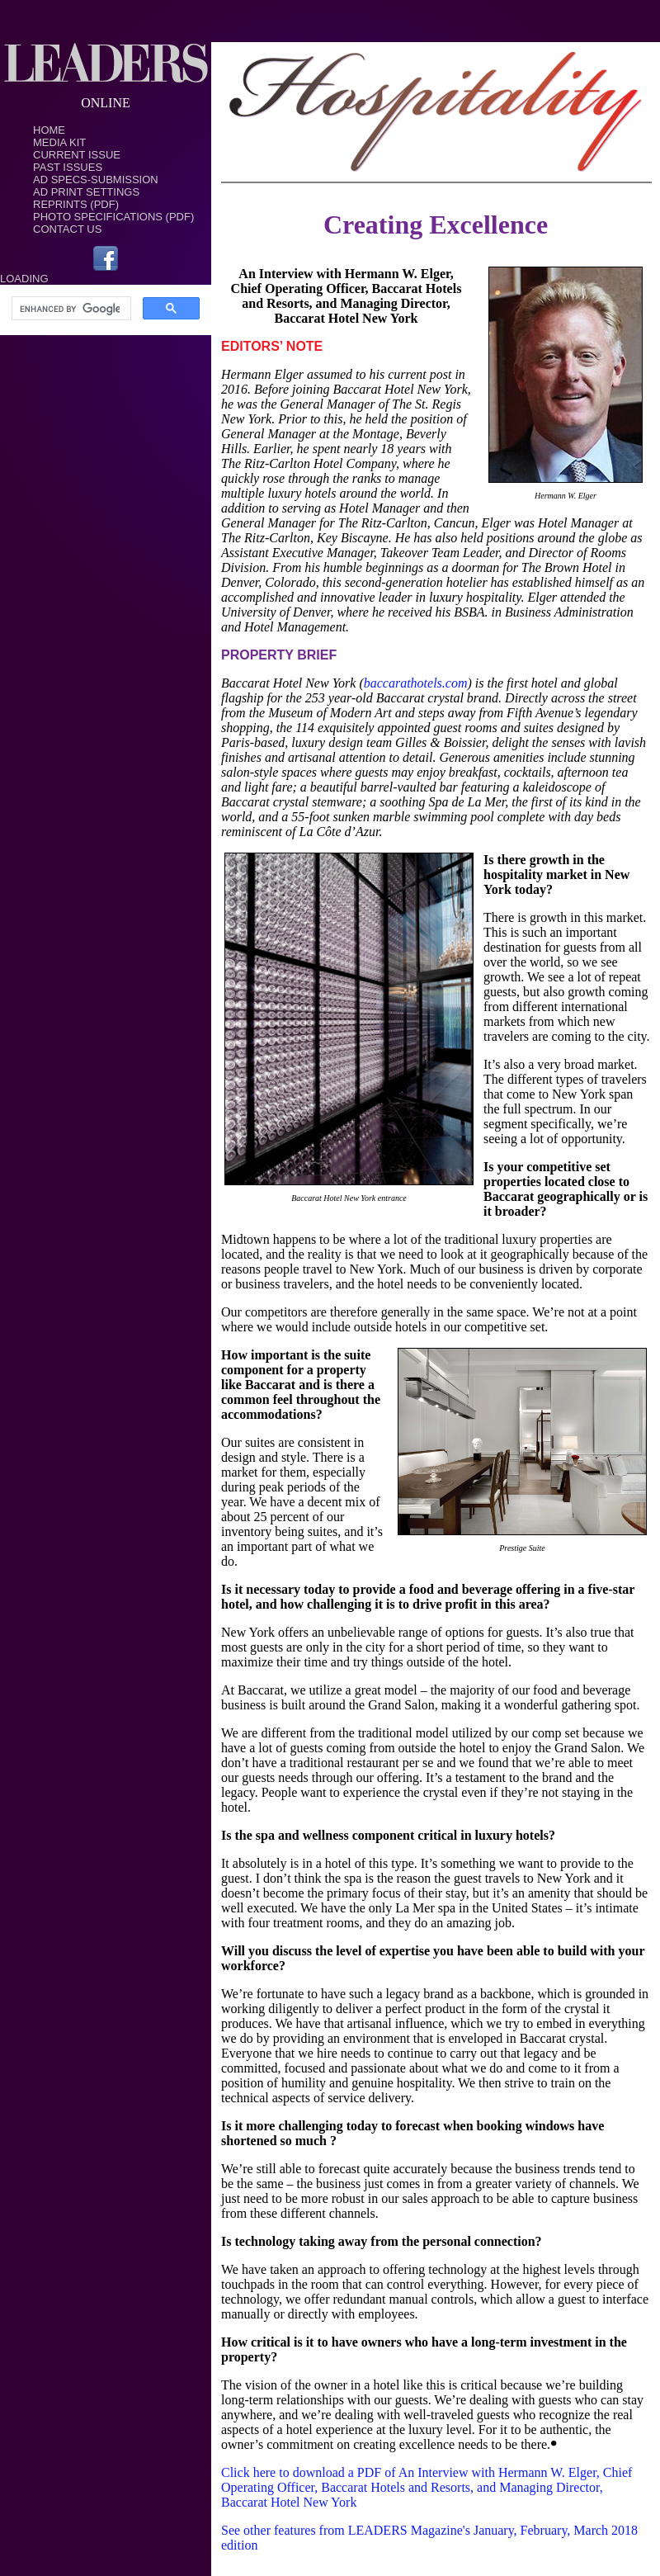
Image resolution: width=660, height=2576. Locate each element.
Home (49, 130)
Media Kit (59, 142)
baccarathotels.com (416, 683)
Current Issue (76, 155)
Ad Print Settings (86, 192)
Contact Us (67, 229)
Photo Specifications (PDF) (113, 216)
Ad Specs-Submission (95, 179)
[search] (70, 308)
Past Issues (67, 167)
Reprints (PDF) (76, 204)
